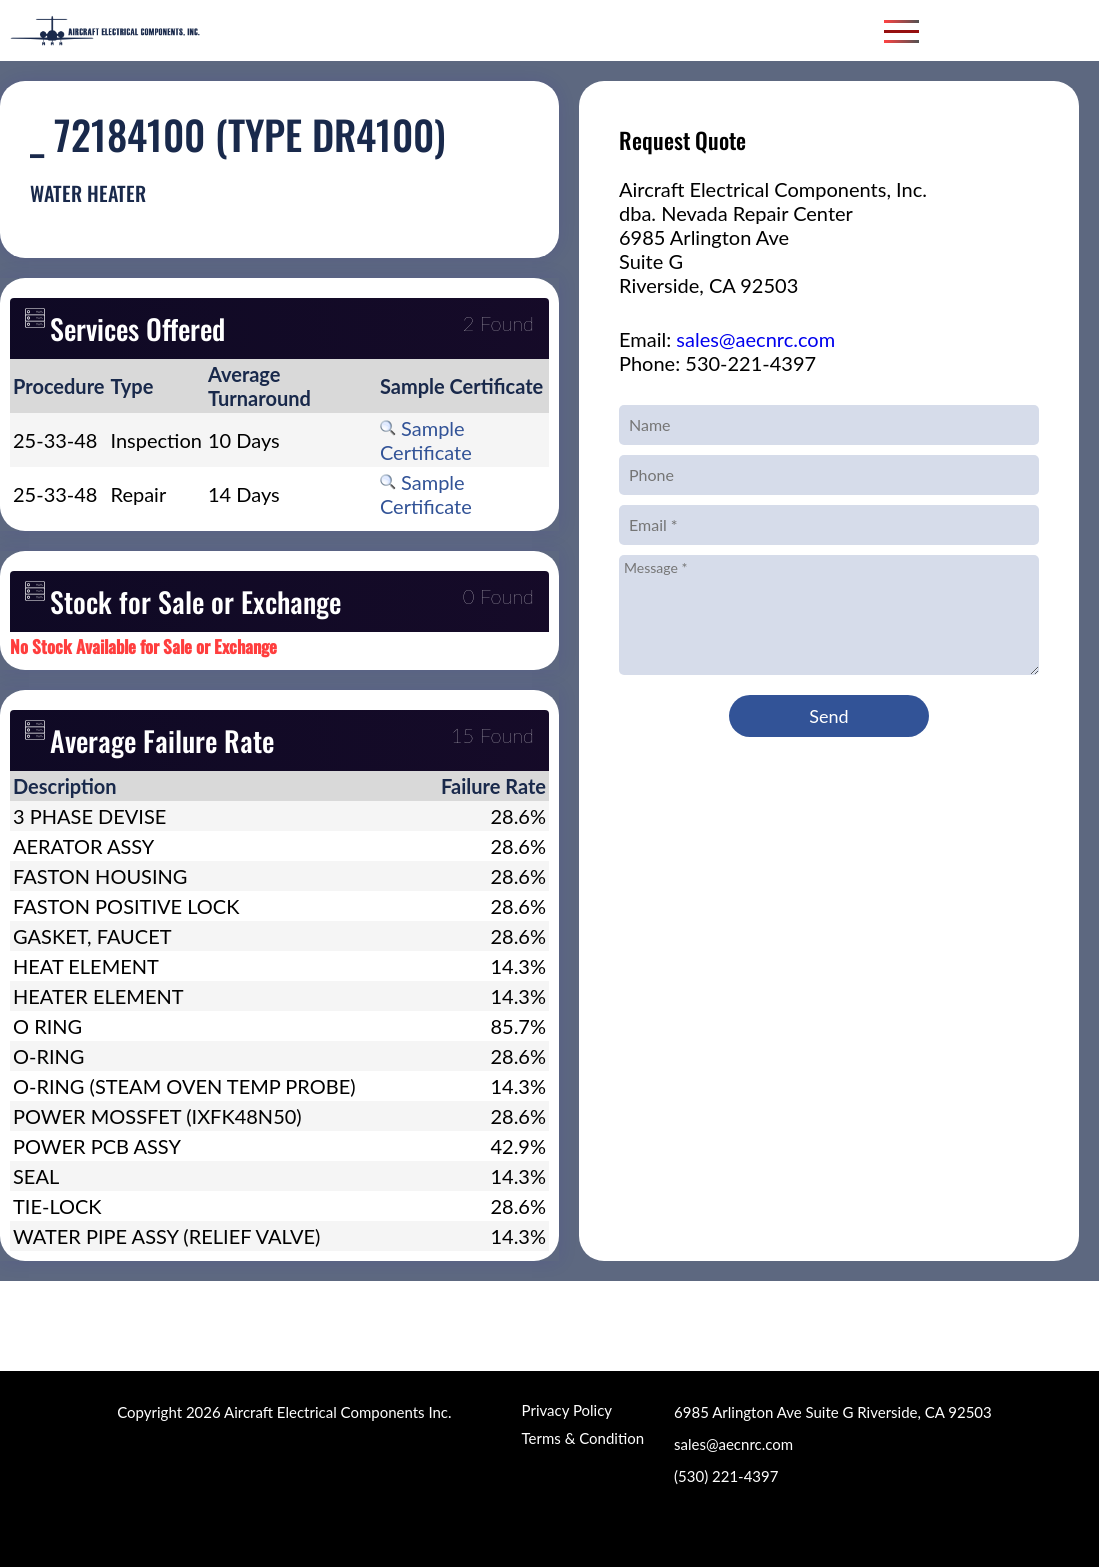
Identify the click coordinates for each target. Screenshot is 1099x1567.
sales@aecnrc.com (755, 339)
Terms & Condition (583, 1438)
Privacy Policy (567, 1410)
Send (828, 716)
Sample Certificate (426, 440)
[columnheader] (59, 386)
